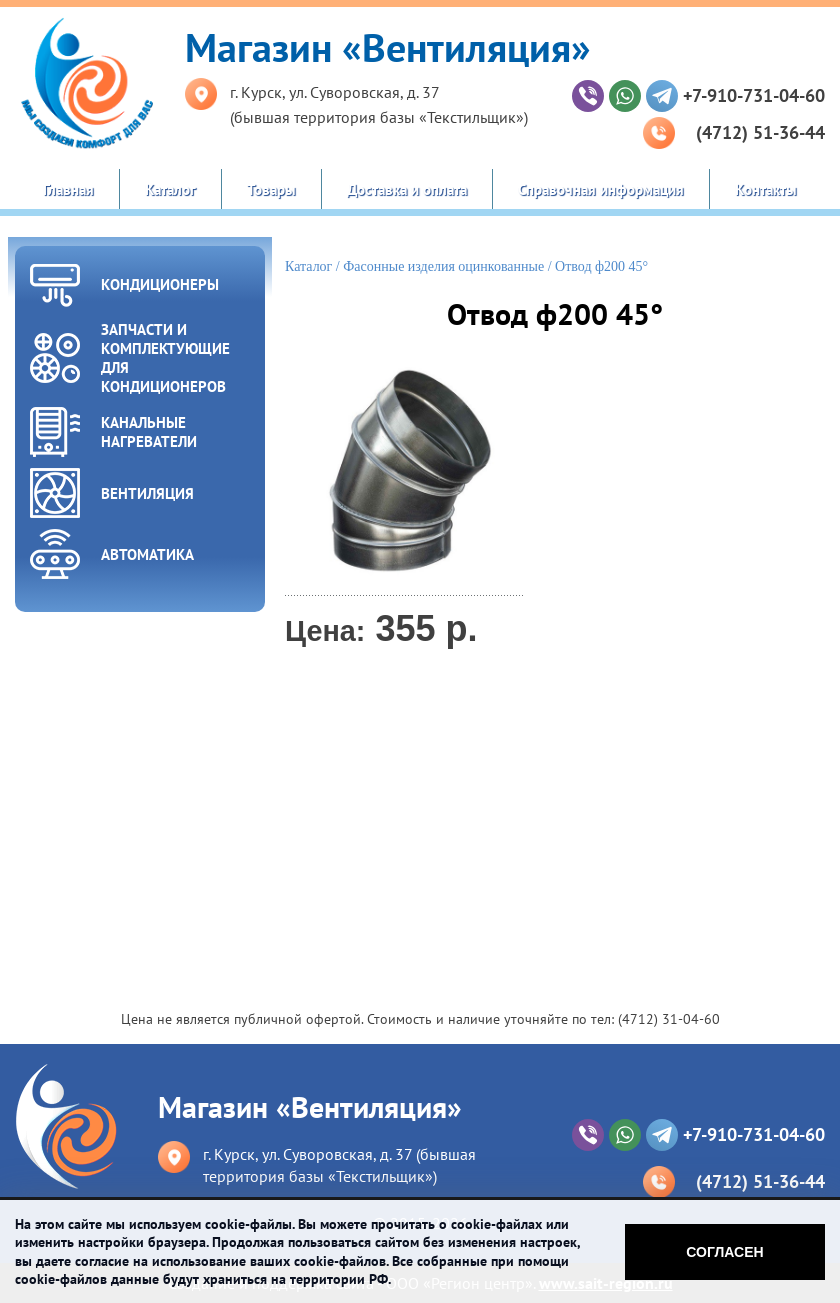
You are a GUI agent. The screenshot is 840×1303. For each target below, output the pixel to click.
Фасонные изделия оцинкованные (443, 266)
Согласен (724, 1252)
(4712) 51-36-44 (760, 132)
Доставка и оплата (407, 189)
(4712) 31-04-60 (669, 1019)
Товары (271, 189)
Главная (68, 189)
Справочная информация (601, 189)
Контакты (766, 189)
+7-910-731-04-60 (754, 95)
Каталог (170, 189)
